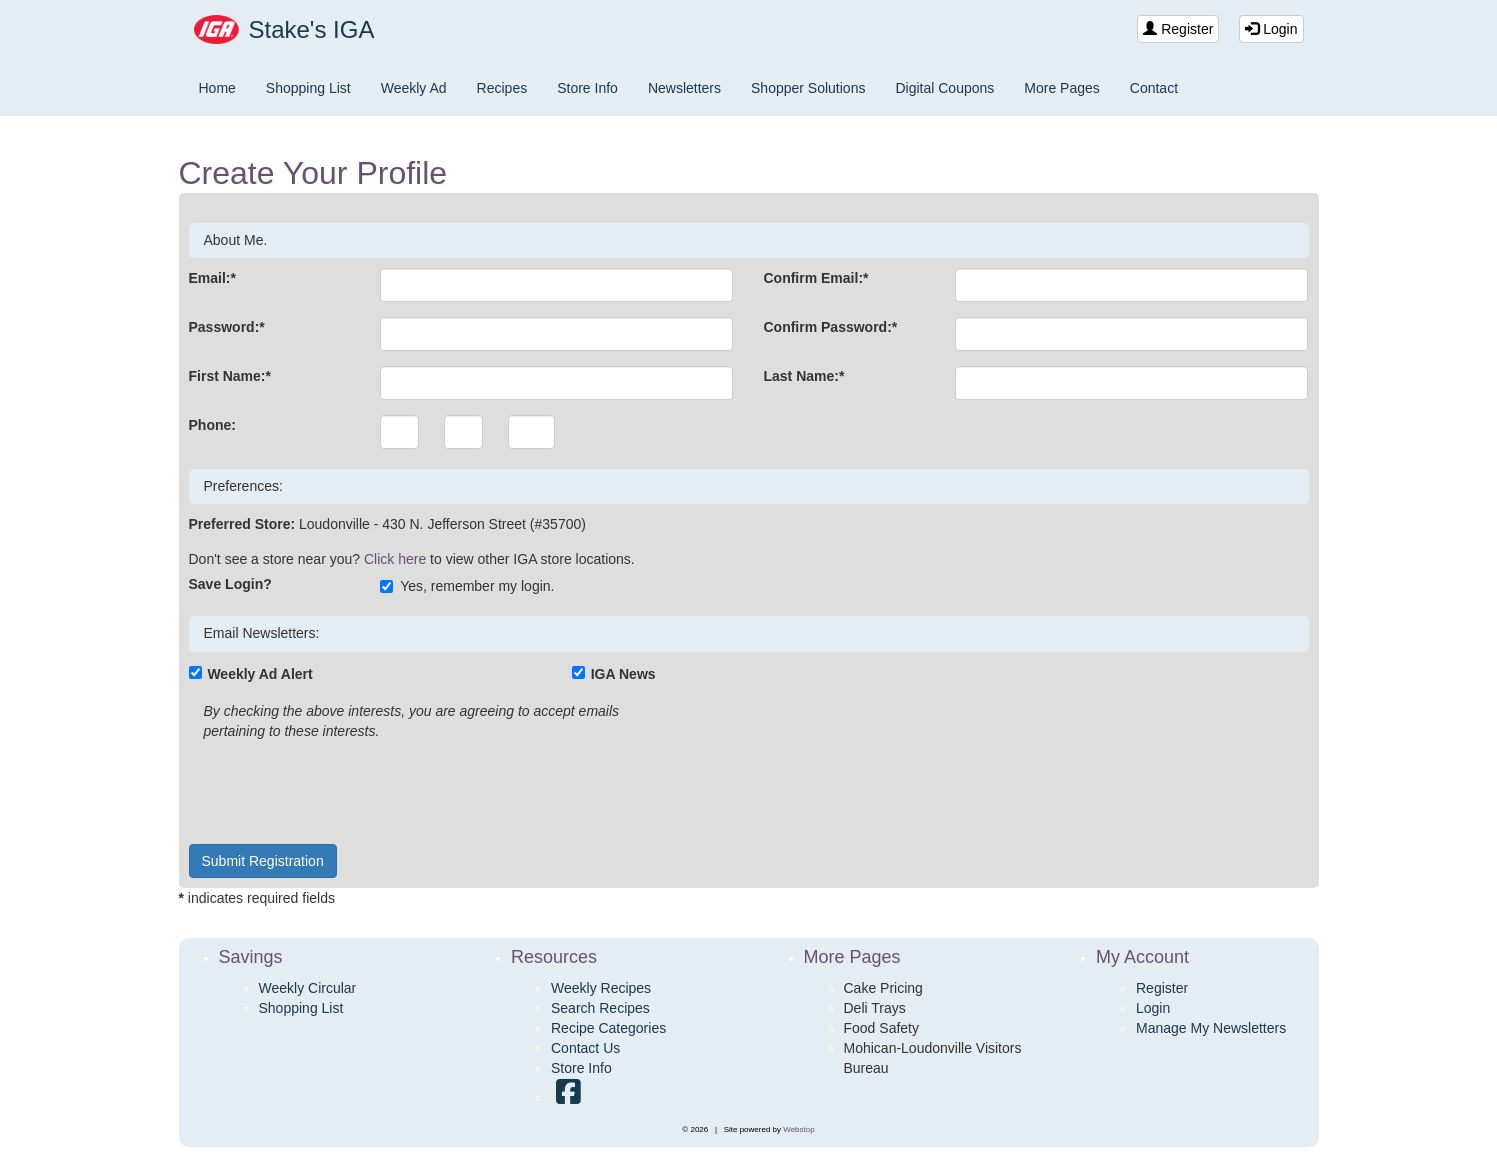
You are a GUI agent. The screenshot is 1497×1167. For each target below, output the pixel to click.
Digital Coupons (944, 88)
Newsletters (684, 88)
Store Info (587, 88)
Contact (1154, 88)
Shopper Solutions (808, 88)
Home (217, 88)
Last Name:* (803, 376)
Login (1271, 29)
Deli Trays (875, 1008)
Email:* (212, 278)
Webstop (798, 1129)
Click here (395, 559)
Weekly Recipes (601, 988)
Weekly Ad (414, 88)
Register (1178, 29)
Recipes (502, 88)
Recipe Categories (608, 1028)
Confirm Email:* (815, 278)
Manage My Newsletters (1211, 1028)
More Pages (1061, 88)
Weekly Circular (308, 988)
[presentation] (341, 790)
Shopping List (308, 88)
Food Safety (882, 1028)
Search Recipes (600, 1008)
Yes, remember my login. (467, 586)
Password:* (227, 327)
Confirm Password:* (830, 327)
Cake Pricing (883, 988)
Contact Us (585, 1048)
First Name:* (230, 376)
